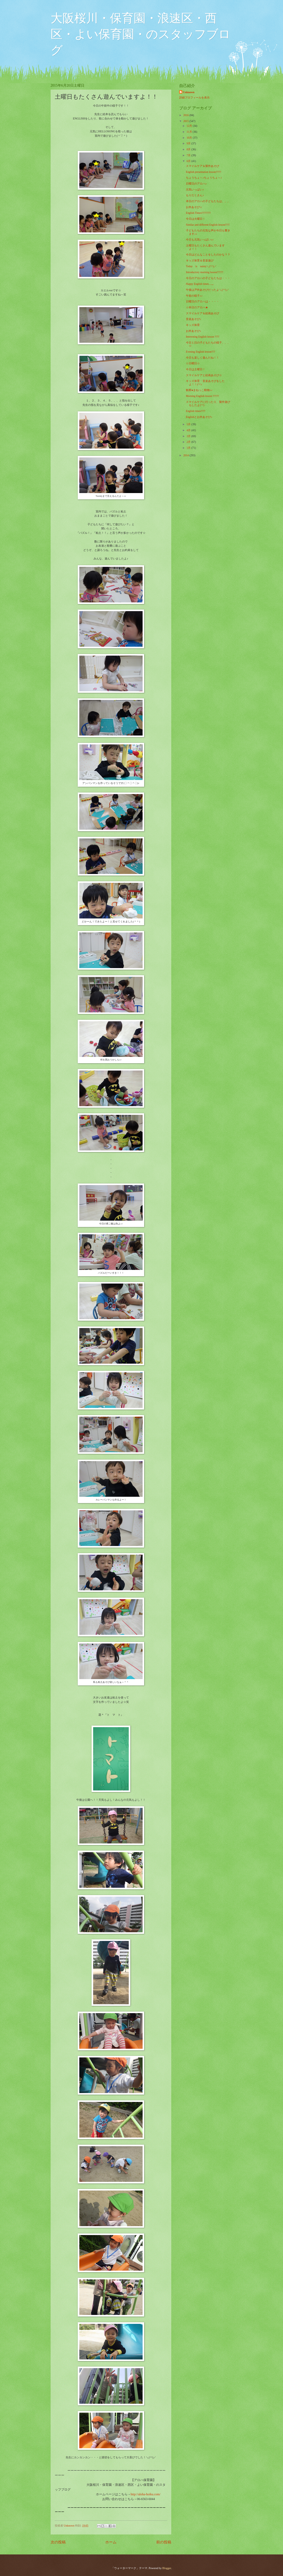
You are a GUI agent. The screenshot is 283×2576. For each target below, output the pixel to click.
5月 (188, 424)
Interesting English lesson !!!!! (202, 336)
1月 (188, 447)
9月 (188, 143)
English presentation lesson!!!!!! (203, 171)
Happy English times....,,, (200, 283)
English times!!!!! (195, 411)
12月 (189, 125)
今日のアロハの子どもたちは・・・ (208, 278)
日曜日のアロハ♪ (196, 183)
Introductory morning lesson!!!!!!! (204, 272)
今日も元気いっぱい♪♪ (200, 239)
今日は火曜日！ (195, 218)
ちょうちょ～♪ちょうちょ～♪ (204, 177)
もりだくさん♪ (195, 195)
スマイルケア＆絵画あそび (202, 313)
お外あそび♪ (193, 330)
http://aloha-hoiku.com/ (146, 2494)
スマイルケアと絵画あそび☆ (204, 375)
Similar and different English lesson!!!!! (208, 224)
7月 (188, 155)
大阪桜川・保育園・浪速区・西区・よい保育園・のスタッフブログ (140, 34)
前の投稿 (163, 2542)
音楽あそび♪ (193, 319)
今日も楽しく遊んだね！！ (202, 357)
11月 (189, 131)
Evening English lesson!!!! (200, 351)
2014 (186, 455)
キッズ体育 (193, 325)
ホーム (110, 2542)
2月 (188, 441)
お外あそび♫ (194, 207)
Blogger (166, 2568)
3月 (188, 436)
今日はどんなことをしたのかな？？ (208, 254)
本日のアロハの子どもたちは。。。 (208, 201)
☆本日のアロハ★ (197, 307)
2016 (186, 115)
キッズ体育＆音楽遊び (200, 260)
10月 (189, 137)
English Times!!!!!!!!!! (198, 212)
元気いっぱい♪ (195, 189)
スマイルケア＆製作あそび (202, 166)
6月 (188, 161)
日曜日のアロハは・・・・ (202, 301)
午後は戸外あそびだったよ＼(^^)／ (207, 289)
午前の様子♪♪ (194, 295)
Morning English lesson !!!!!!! (202, 396)
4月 (188, 430)
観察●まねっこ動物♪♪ (199, 390)
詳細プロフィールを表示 (194, 97)
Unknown (189, 92)
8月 (188, 149)
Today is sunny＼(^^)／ (201, 266)
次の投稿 (58, 2542)
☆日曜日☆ (193, 363)
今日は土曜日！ (195, 369)
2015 (186, 121)
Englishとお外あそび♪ (199, 417)
